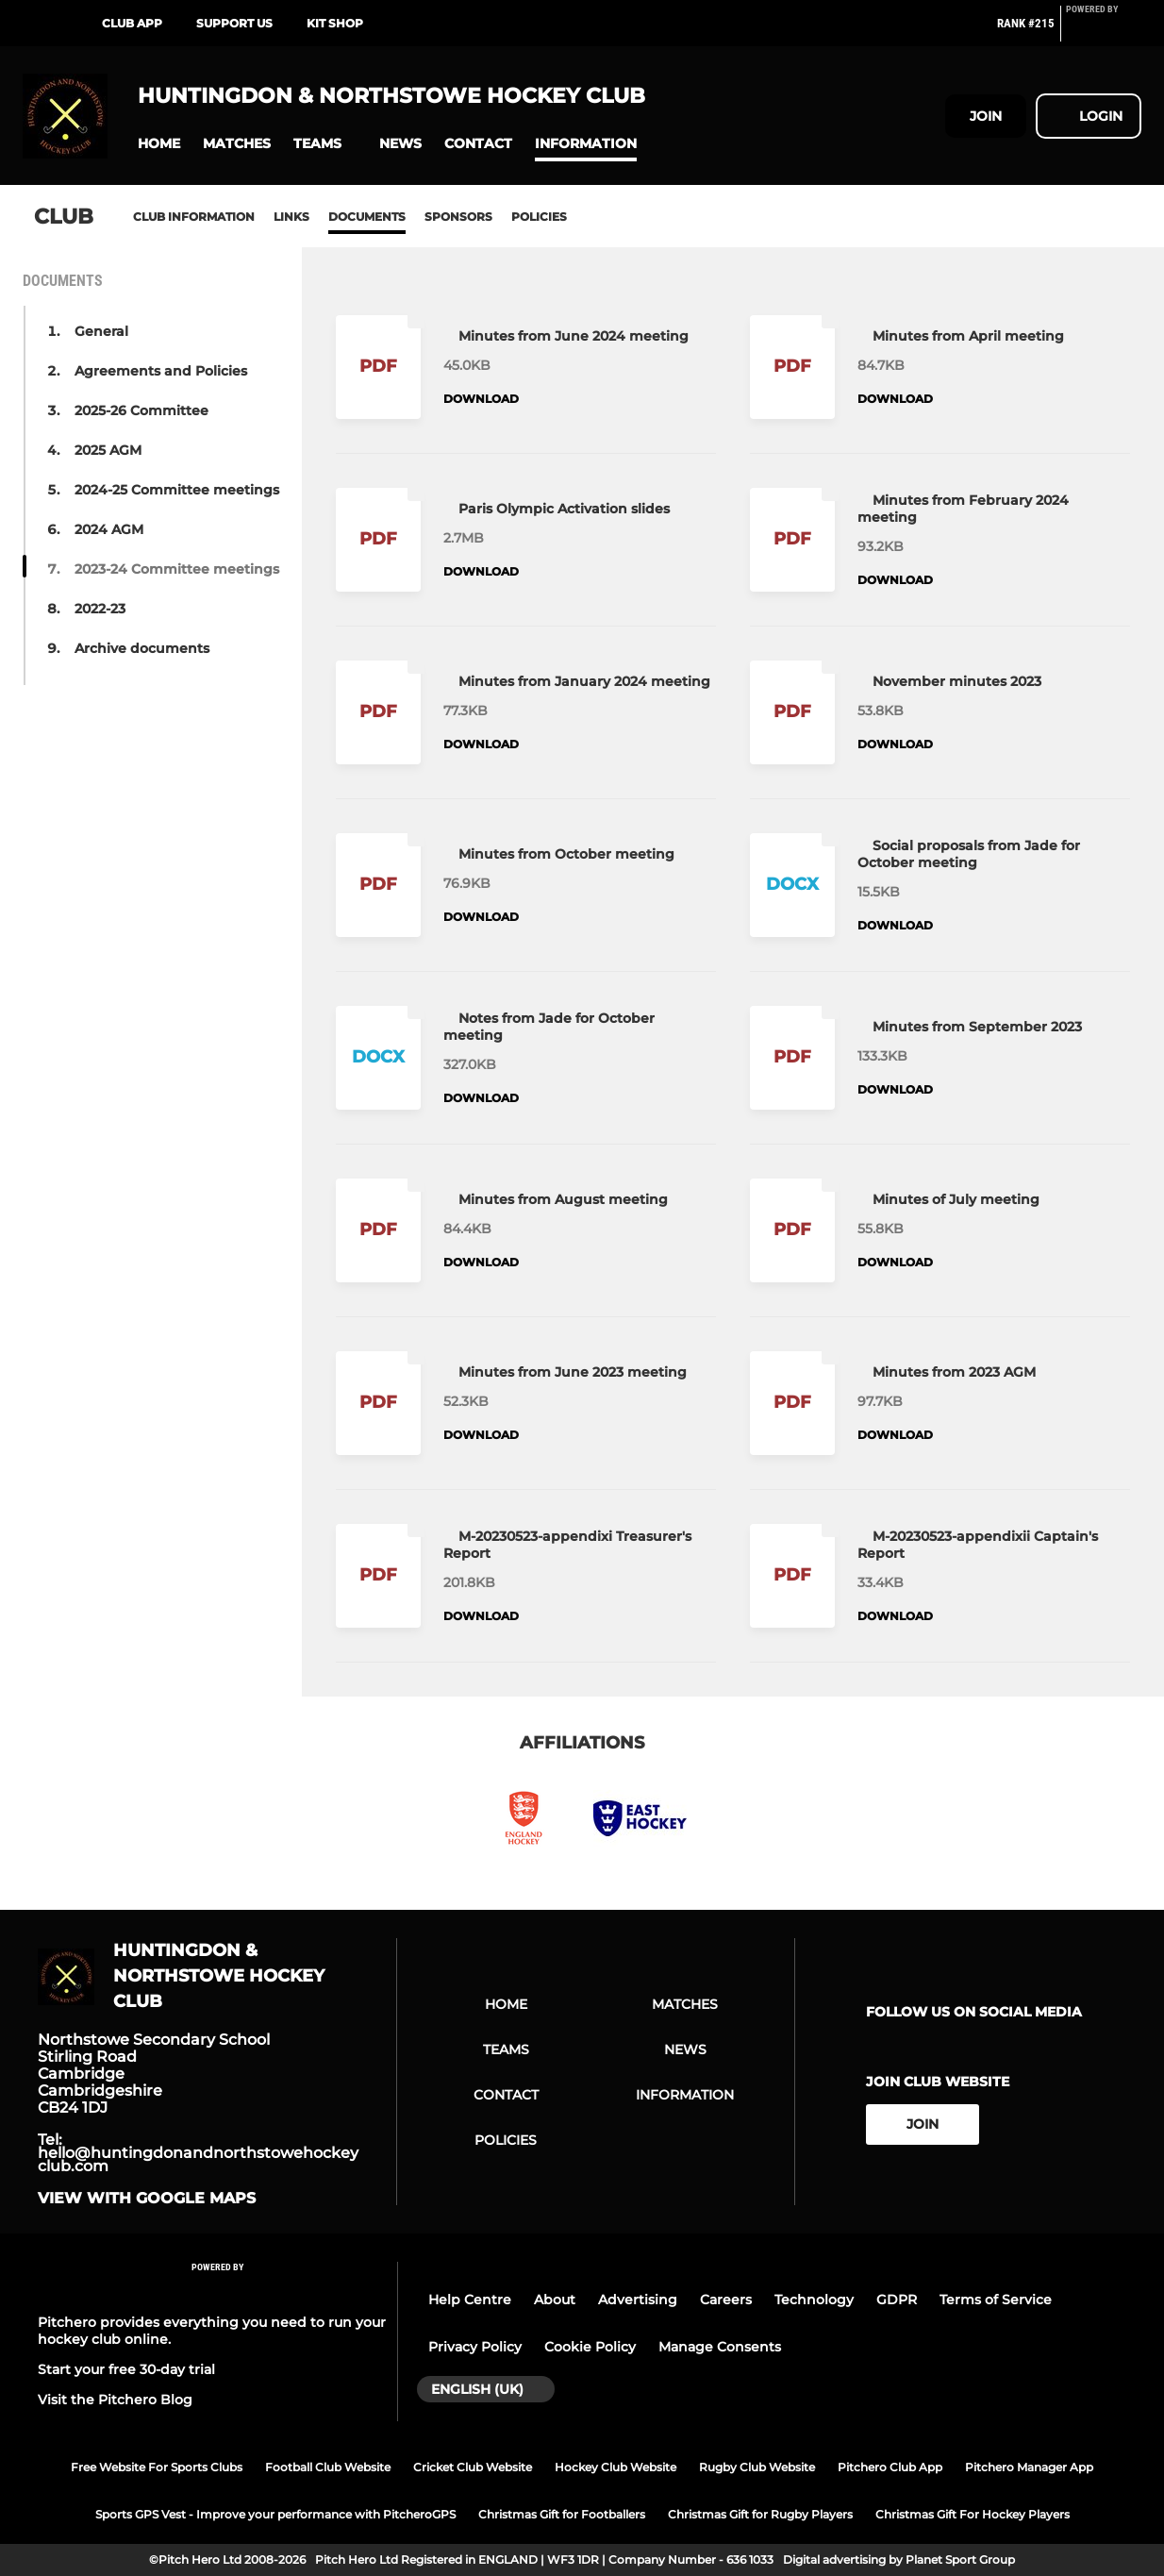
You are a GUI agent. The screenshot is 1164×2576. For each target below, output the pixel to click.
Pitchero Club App (890, 2467)
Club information (194, 216)
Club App (132, 23)
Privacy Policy (475, 2346)
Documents (367, 216)
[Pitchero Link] (1103, 31)
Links (291, 216)
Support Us (234, 23)
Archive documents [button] (142, 648)
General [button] (101, 331)
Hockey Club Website (615, 2467)
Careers (726, 2299)
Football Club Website (328, 2467)
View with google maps (147, 2198)
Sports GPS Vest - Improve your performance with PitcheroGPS (275, 2514)
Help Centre (469, 2299)
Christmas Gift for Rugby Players (760, 2514)
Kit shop (335, 23)
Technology (814, 2299)
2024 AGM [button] (109, 529)
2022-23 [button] (100, 608)
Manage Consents (719, 2346)
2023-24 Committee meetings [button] (177, 568)
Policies (539, 216)
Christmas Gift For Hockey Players (972, 2514)
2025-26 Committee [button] (141, 410)
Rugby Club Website (757, 2467)
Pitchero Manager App (1029, 2467)
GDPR (896, 2299)
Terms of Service (996, 2299)
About (554, 2299)
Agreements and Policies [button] (161, 370)
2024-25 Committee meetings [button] (177, 489)
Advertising (637, 2299)
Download (481, 399)
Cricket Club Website (472, 2467)
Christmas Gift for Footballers (561, 2514)
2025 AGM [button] (108, 450)
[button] (158, 143)
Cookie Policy (590, 2346)
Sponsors (458, 216)
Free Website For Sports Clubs (156, 2467)
